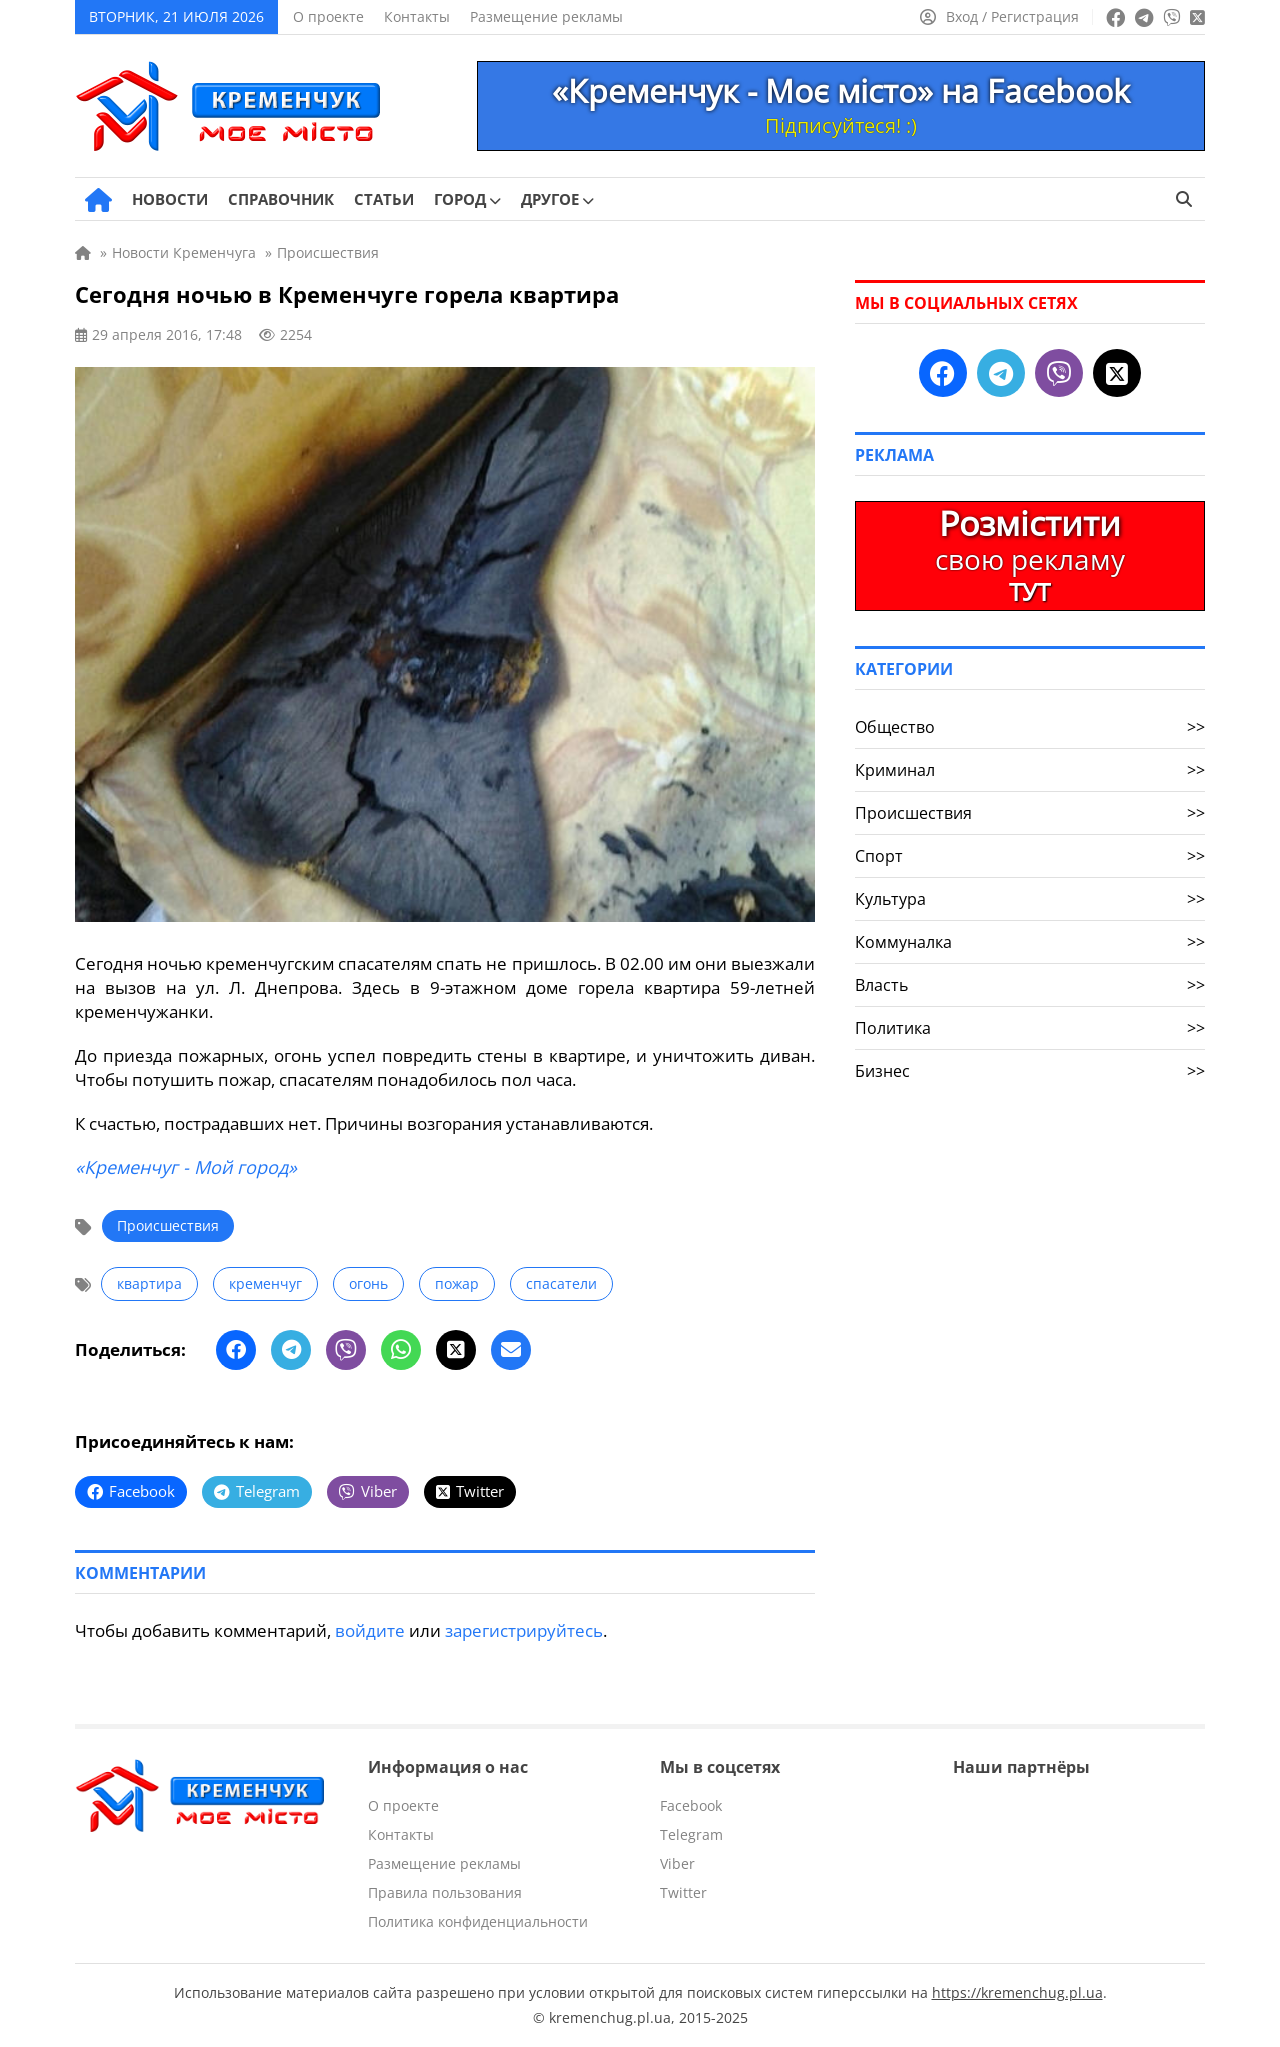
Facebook (691, 1805)
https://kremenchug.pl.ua (1017, 1992)
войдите (370, 1630)
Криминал (1030, 770)
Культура (1030, 899)
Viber (677, 1863)
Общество (1030, 727)
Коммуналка (1030, 942)
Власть (1030, 985)
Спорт (1030, 856)
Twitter (683, 1892)
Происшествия (168, 1225)
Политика (1030, 1028)
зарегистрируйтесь (524, 1630)
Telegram (691, 1834)
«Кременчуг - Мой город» (186, 1167)
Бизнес (1030, 1071)
